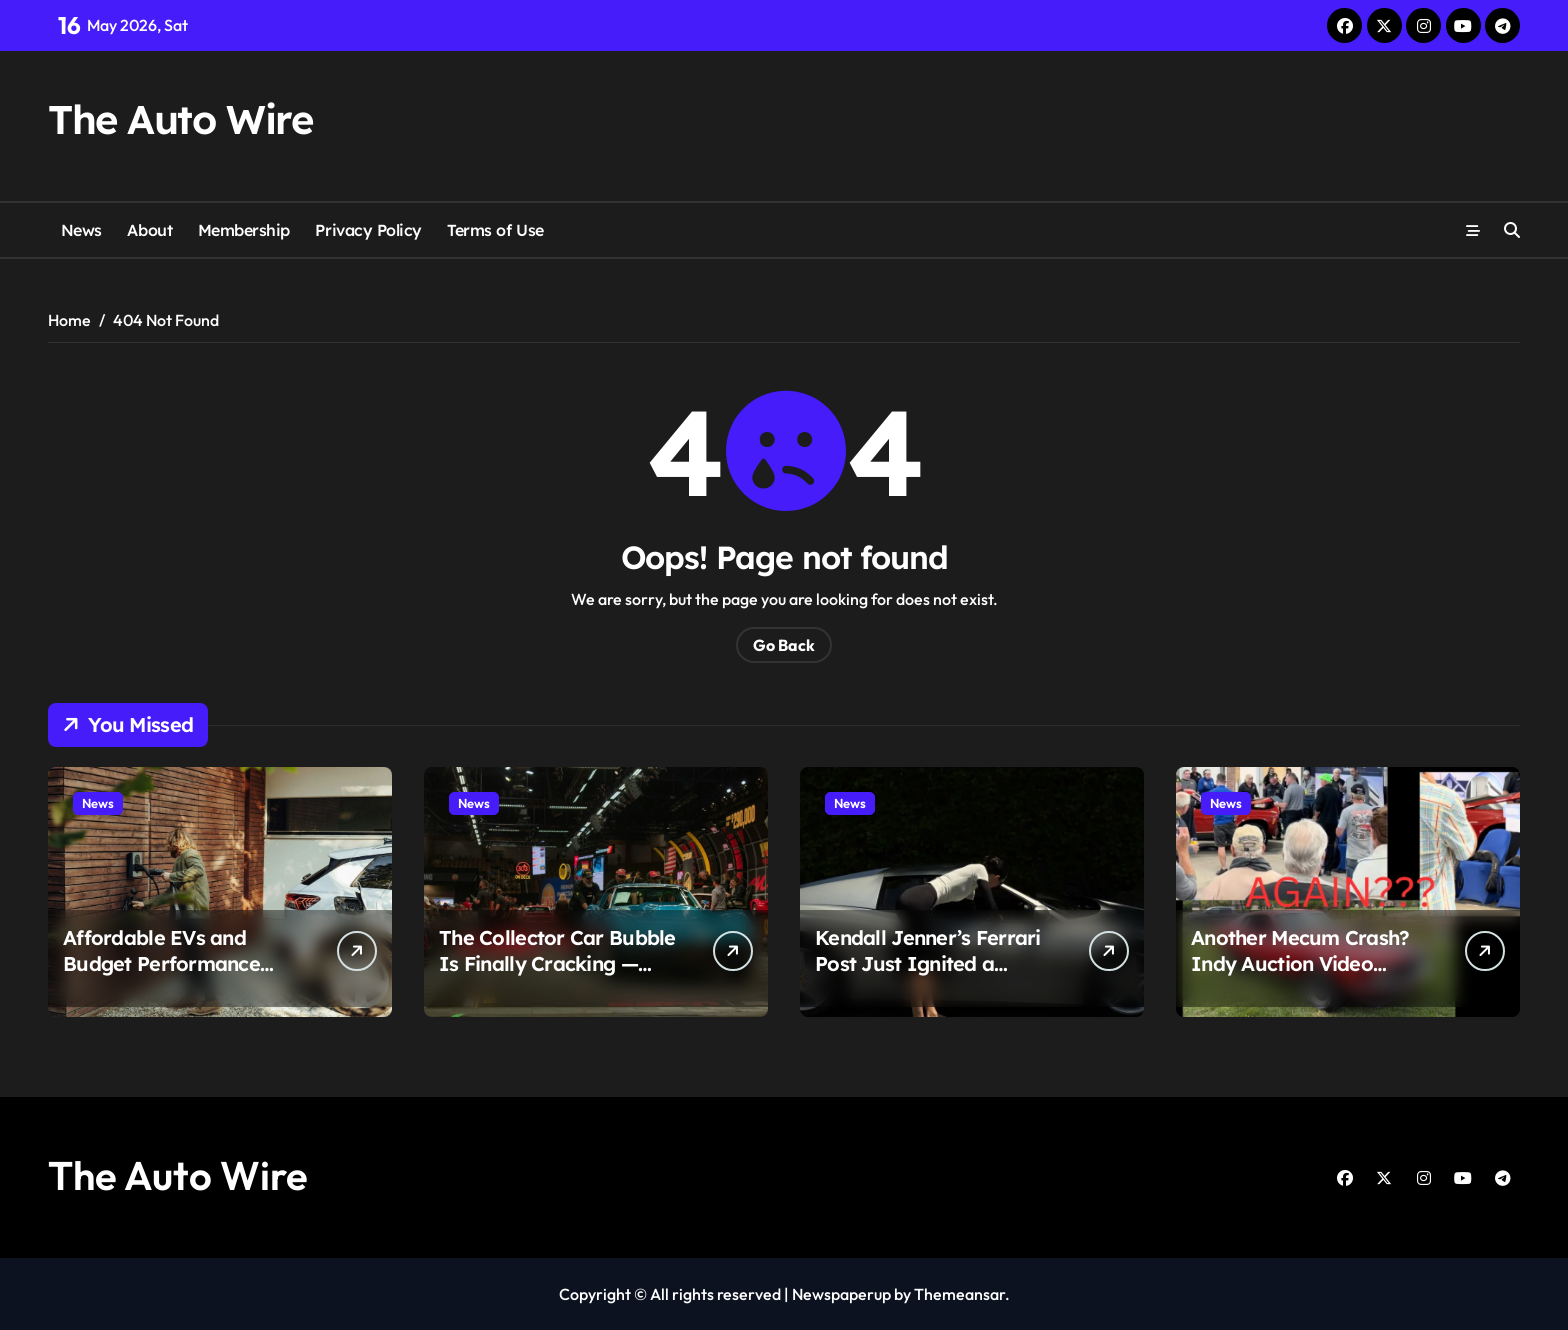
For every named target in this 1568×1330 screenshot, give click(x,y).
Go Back (784, 645)
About (149, 230)
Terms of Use (495, 230)
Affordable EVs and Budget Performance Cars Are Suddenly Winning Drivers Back (164, 976)
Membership (244, 230)
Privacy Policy (368, 230)
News (81, 230)
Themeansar (959, 1294)
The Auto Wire (180, 119)
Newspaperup (841, 1294)
